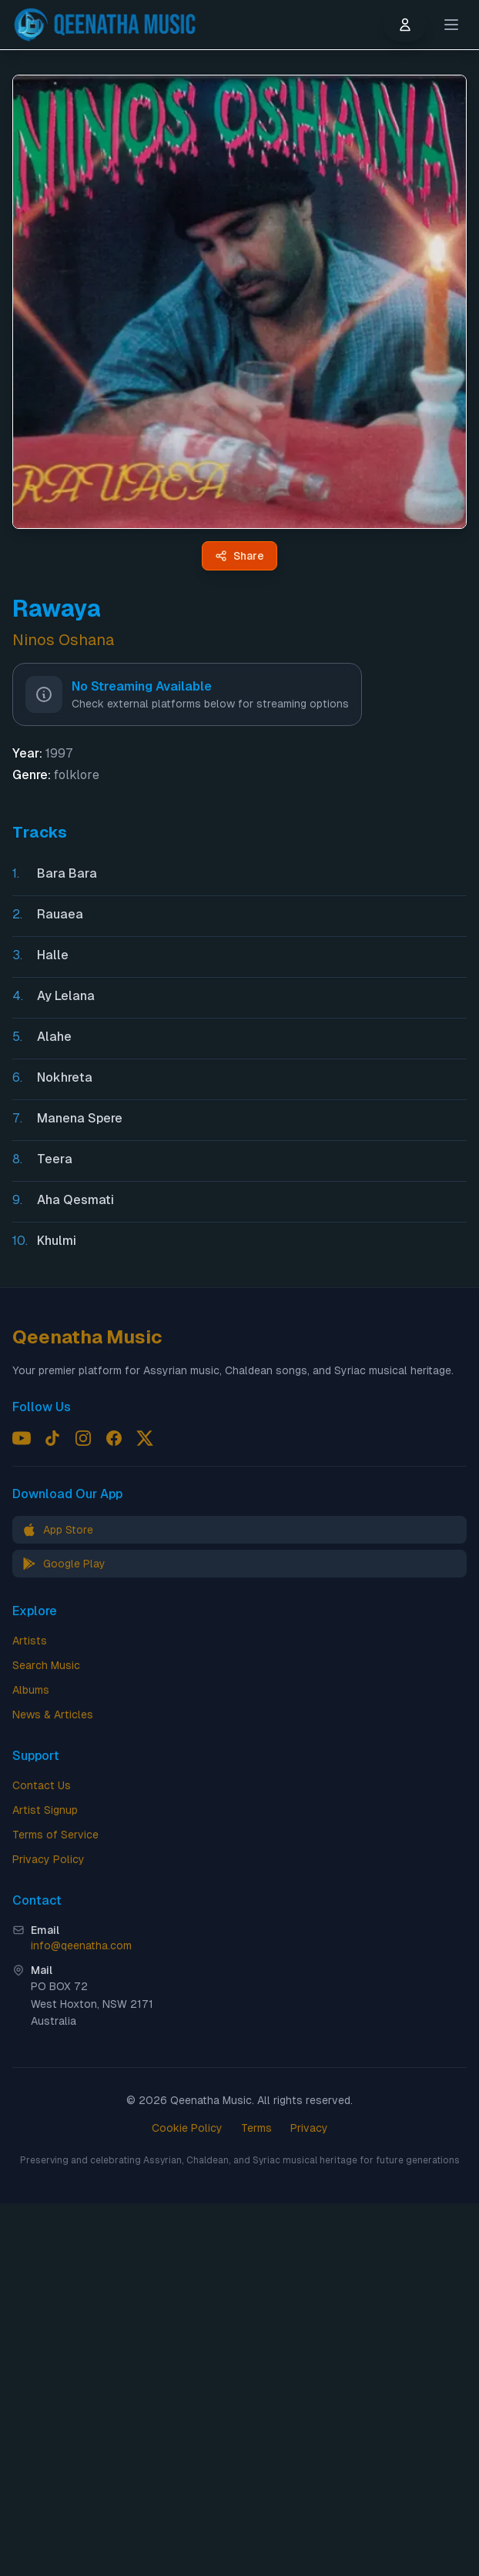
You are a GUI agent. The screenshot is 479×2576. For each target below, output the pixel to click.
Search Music (46, 1665)
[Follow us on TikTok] (52, 1438)
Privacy (309, 2128)
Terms (256, 2128)
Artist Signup (45, 1810)
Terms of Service (55, 1834)
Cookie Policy (187, 2128)
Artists (29, 1640)
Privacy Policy (48, 1859)
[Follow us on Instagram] (83, 1438)
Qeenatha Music (87, 1336)
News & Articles (52, 1714)
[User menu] (405, 25)
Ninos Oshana (63, 639)
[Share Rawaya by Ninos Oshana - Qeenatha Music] (239, 555)
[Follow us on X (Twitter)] (145, 1438)
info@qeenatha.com (81, 1945)
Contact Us (41, 1785)
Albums (30, 1690)
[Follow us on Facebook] (114, 1438)
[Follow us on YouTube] (21, 1438)
